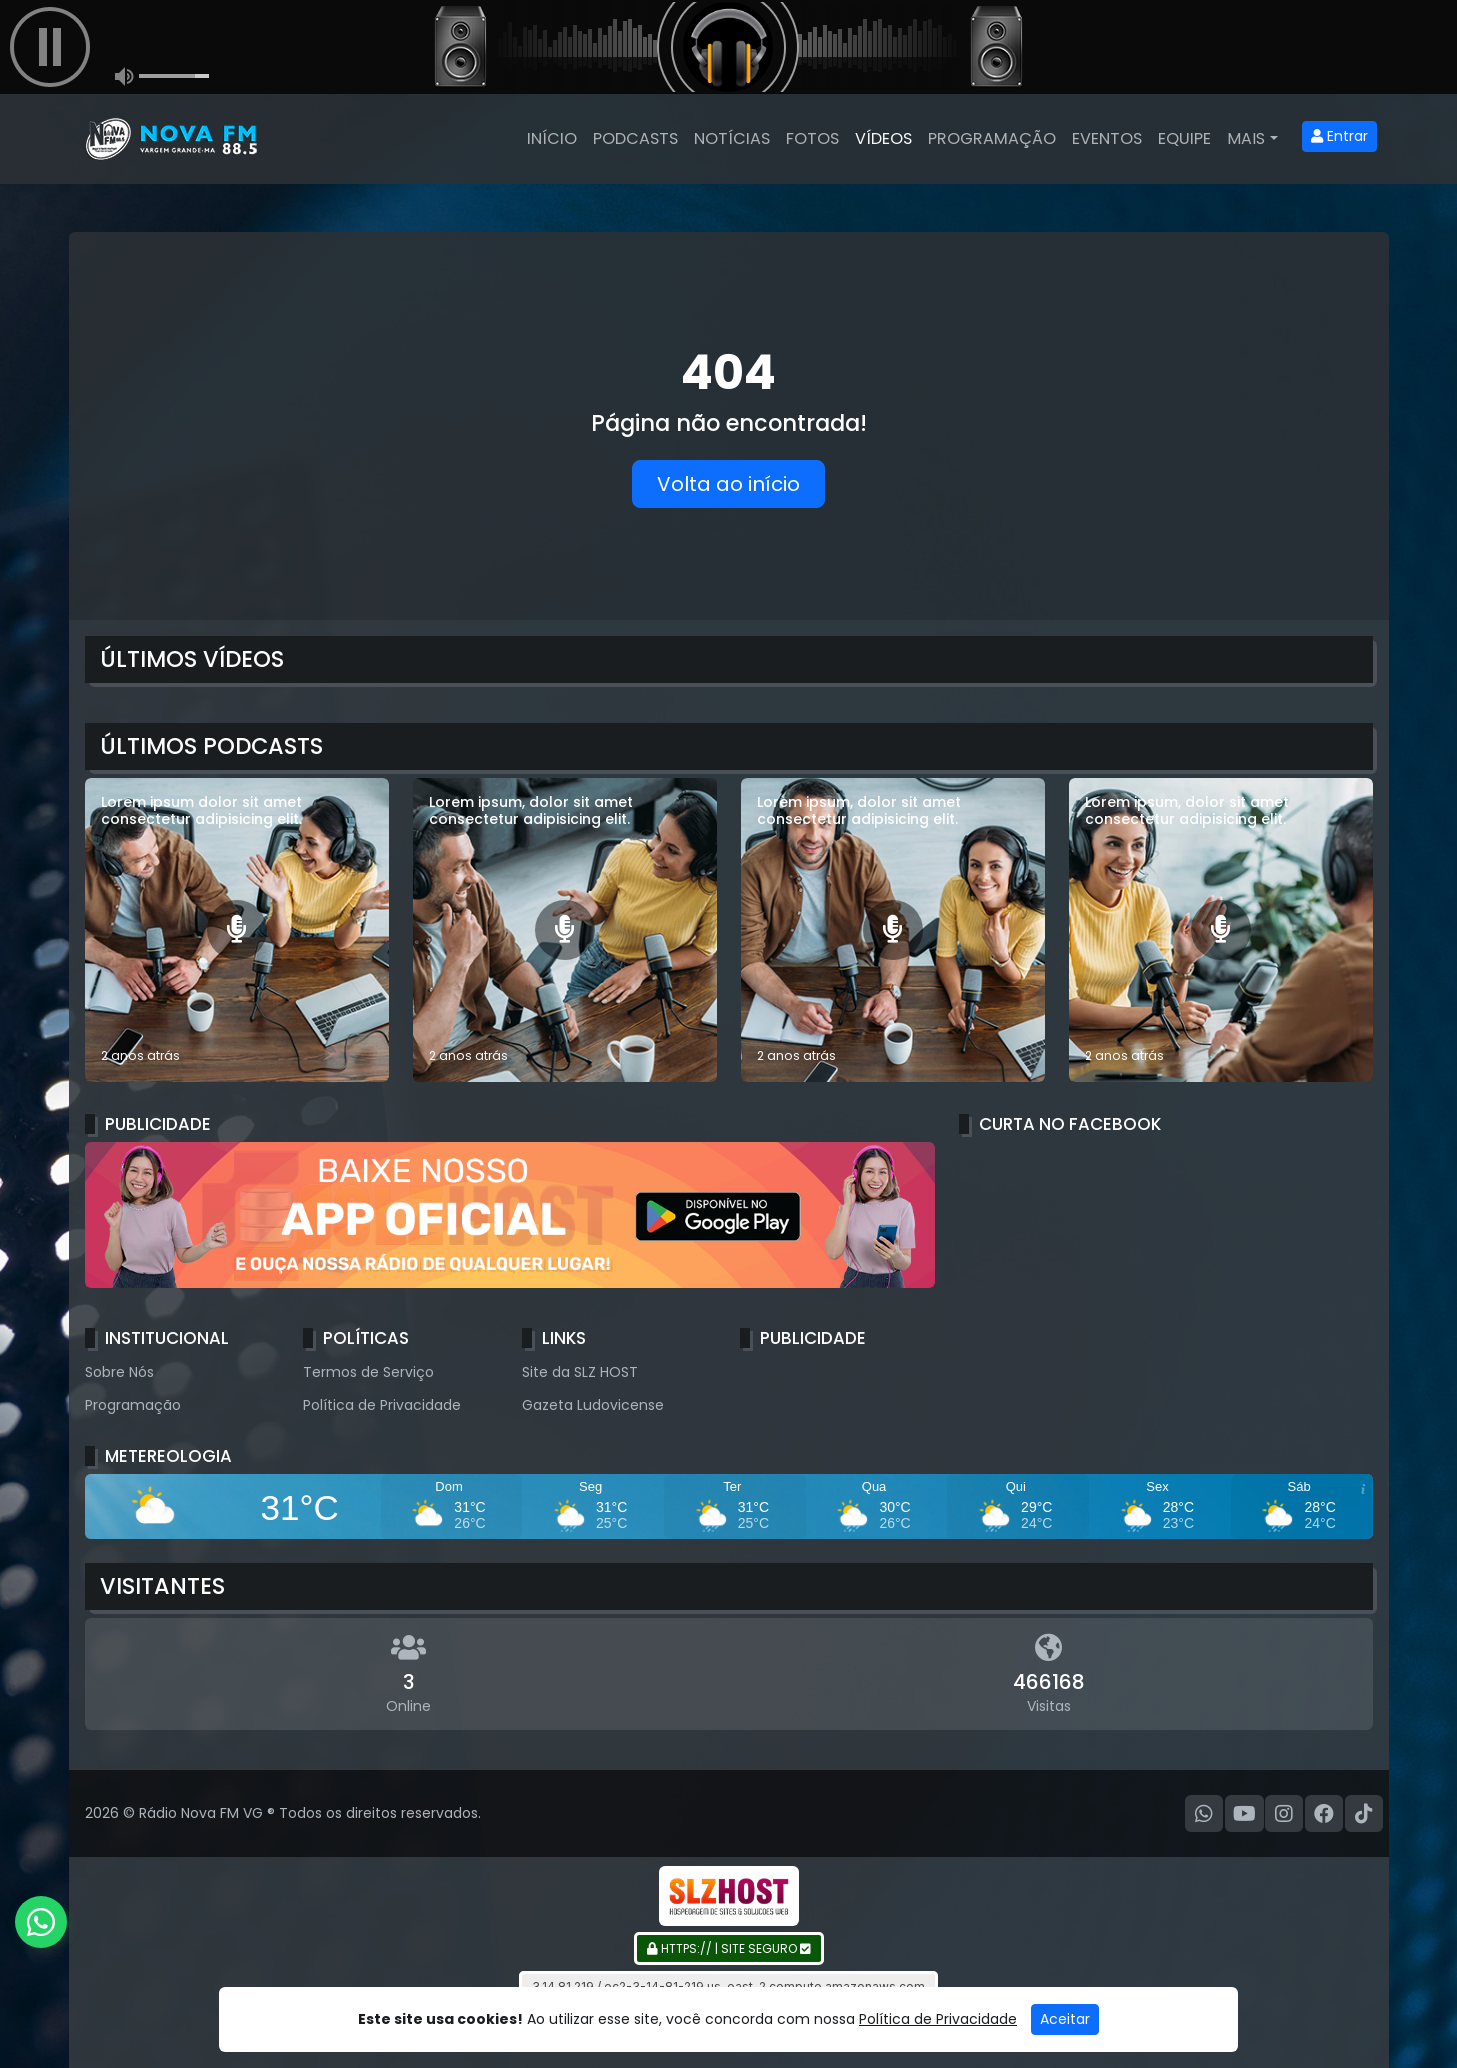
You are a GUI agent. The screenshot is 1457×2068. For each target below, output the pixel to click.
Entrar (1339, 136)
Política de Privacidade (382, 1405)
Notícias (732, 138)
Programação (992, 138)
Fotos (812, 138)
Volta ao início (728, 484)
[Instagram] (1284, 1814)
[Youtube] (1244, 1814)
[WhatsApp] (1204, 1814)
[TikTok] (1364, 1814)
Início (552, 138)
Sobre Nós (119, 1372)
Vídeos (883, 138)
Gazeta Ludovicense (593, 1405)
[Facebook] (1324, 1814)
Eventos (1107, 138)
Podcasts (635, 138)
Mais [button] (1246, 138)
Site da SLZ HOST (580, 1372)
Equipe (1184, 138)
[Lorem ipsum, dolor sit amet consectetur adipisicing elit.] (565, 930)
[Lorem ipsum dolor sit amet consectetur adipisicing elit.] (237, 930)
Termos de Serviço (368, 1372)
